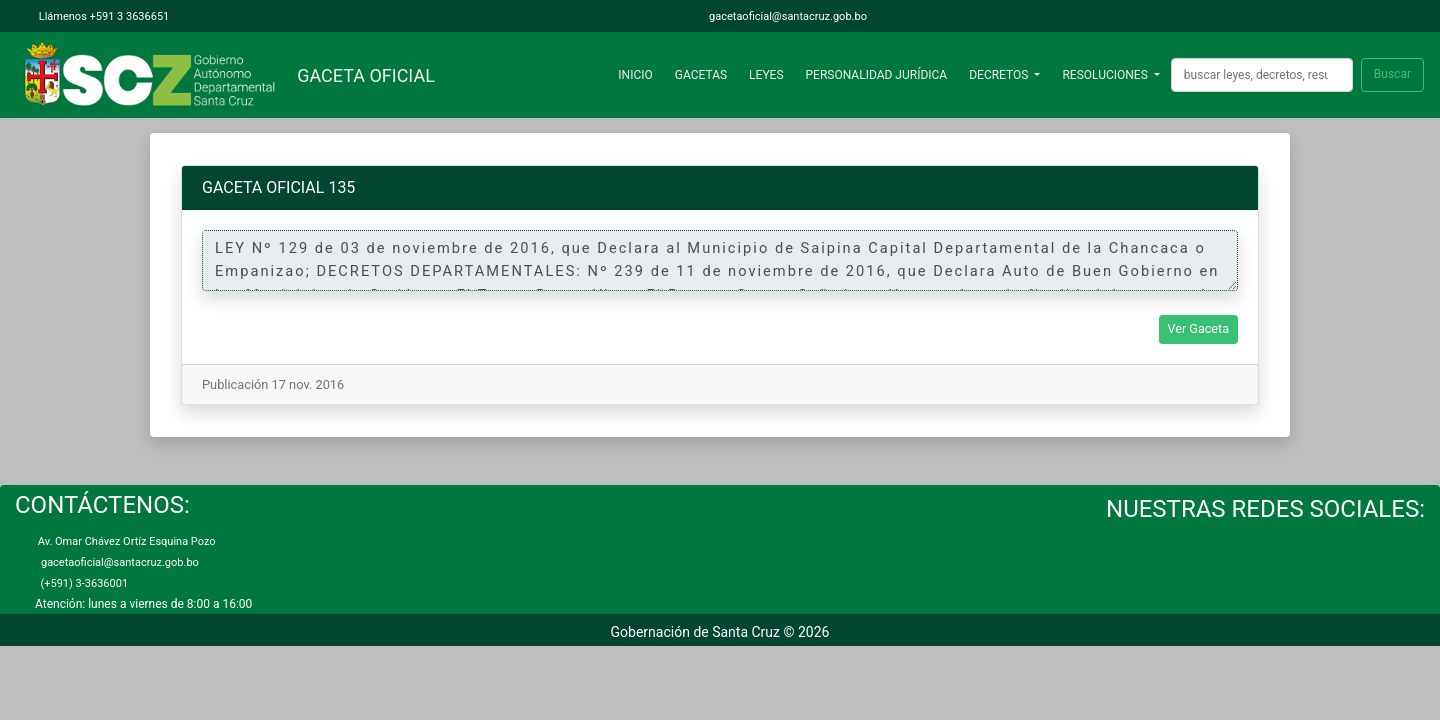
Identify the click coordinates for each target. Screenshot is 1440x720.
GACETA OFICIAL (361, 75)
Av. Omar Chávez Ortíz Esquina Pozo (125, 541)
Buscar (1392, 74)
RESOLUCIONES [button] (1106, 75)
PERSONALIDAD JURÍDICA (877, 75)
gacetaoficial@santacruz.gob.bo (786, 16)
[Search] (1262, 74)
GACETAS (701, 75)
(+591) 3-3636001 (81, 583)
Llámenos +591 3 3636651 (102, 16)
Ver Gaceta (1199, 328)
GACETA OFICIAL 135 (278, 187)
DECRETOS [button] (1000, 75)
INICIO (639, 74)
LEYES (766, 75)
